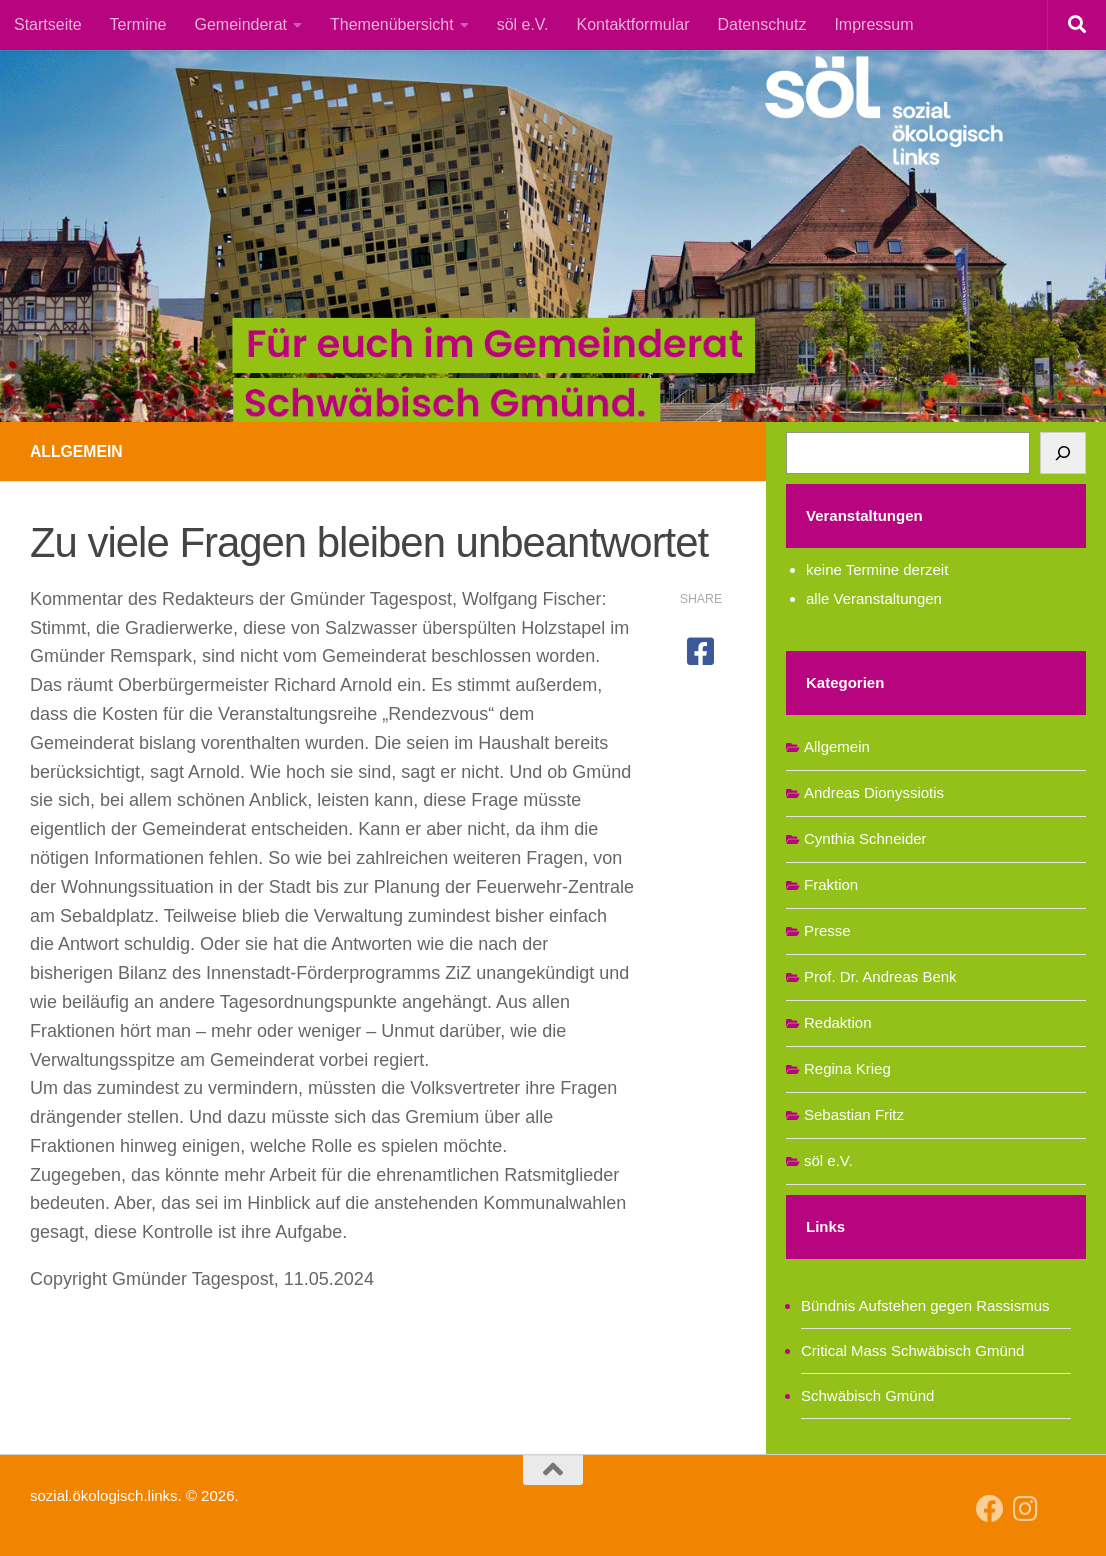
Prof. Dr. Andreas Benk (880, 976)
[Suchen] (1063, 453)
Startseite (48, 24)
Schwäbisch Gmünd (867, 1395)
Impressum (873, 24)
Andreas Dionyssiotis (874, 792)
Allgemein (77, 451)
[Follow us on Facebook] (990, 1509)
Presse (827, 930)
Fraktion (831, 884)
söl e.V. (523, 24)
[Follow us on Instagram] (1026, 1509)
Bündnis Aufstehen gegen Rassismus (925, 1305)
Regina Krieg (847, 1068)
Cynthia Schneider (865, 838)
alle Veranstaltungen (874, 598)
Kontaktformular (633, 24)
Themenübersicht (392, 24)
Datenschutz (761, 24)
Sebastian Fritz (854, 1114)
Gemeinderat (241, 24)
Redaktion (838, 1022)
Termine (138, 24)
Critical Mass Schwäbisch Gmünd (912, 1350)
